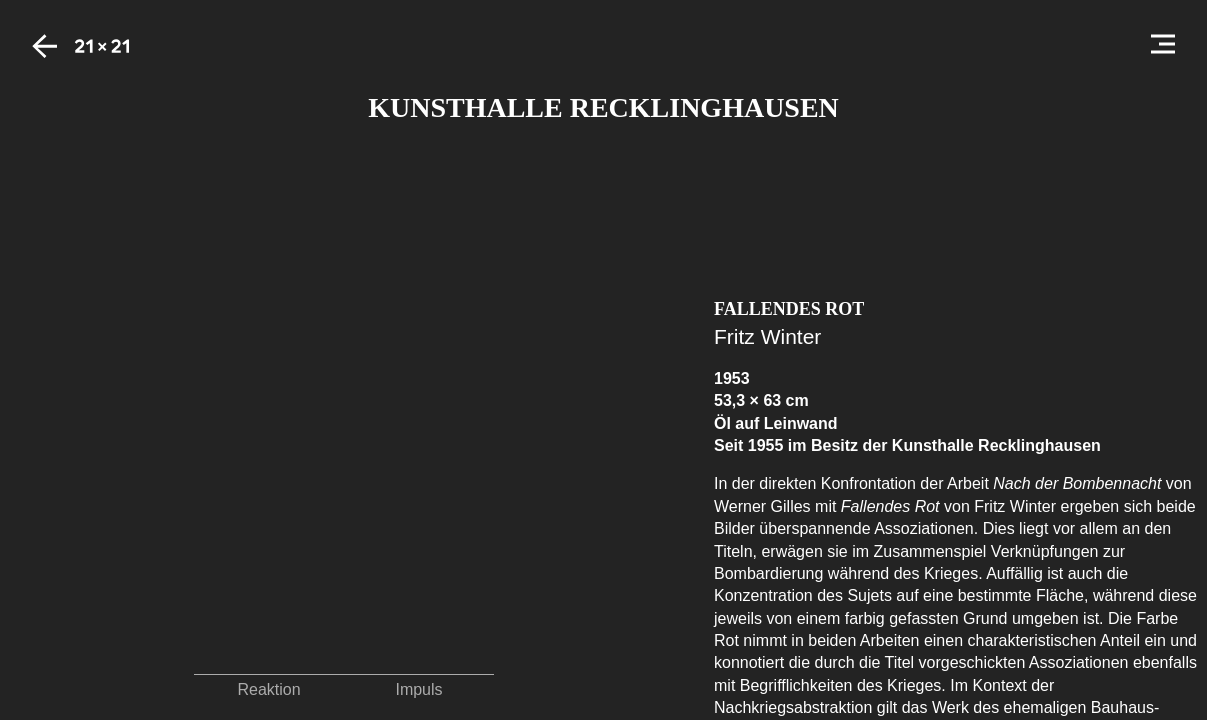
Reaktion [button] (268, 689)
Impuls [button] (418, 689)
